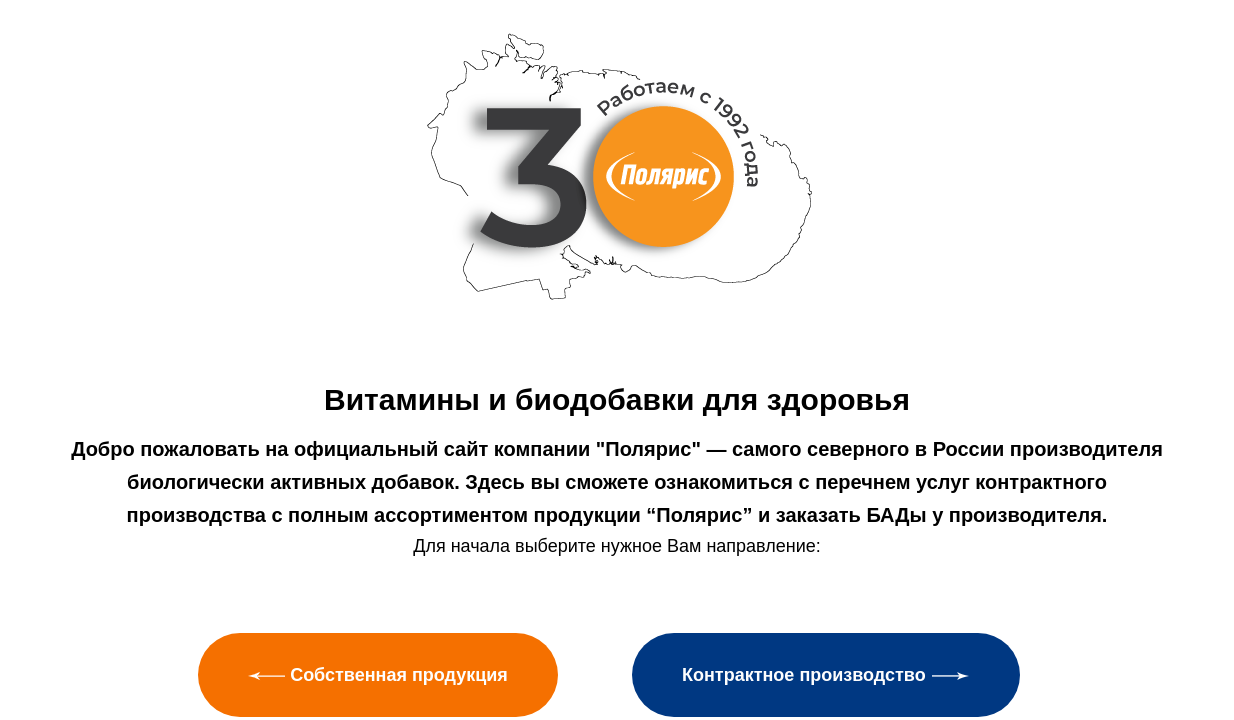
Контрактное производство (826, 675)
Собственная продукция (378, 675)
